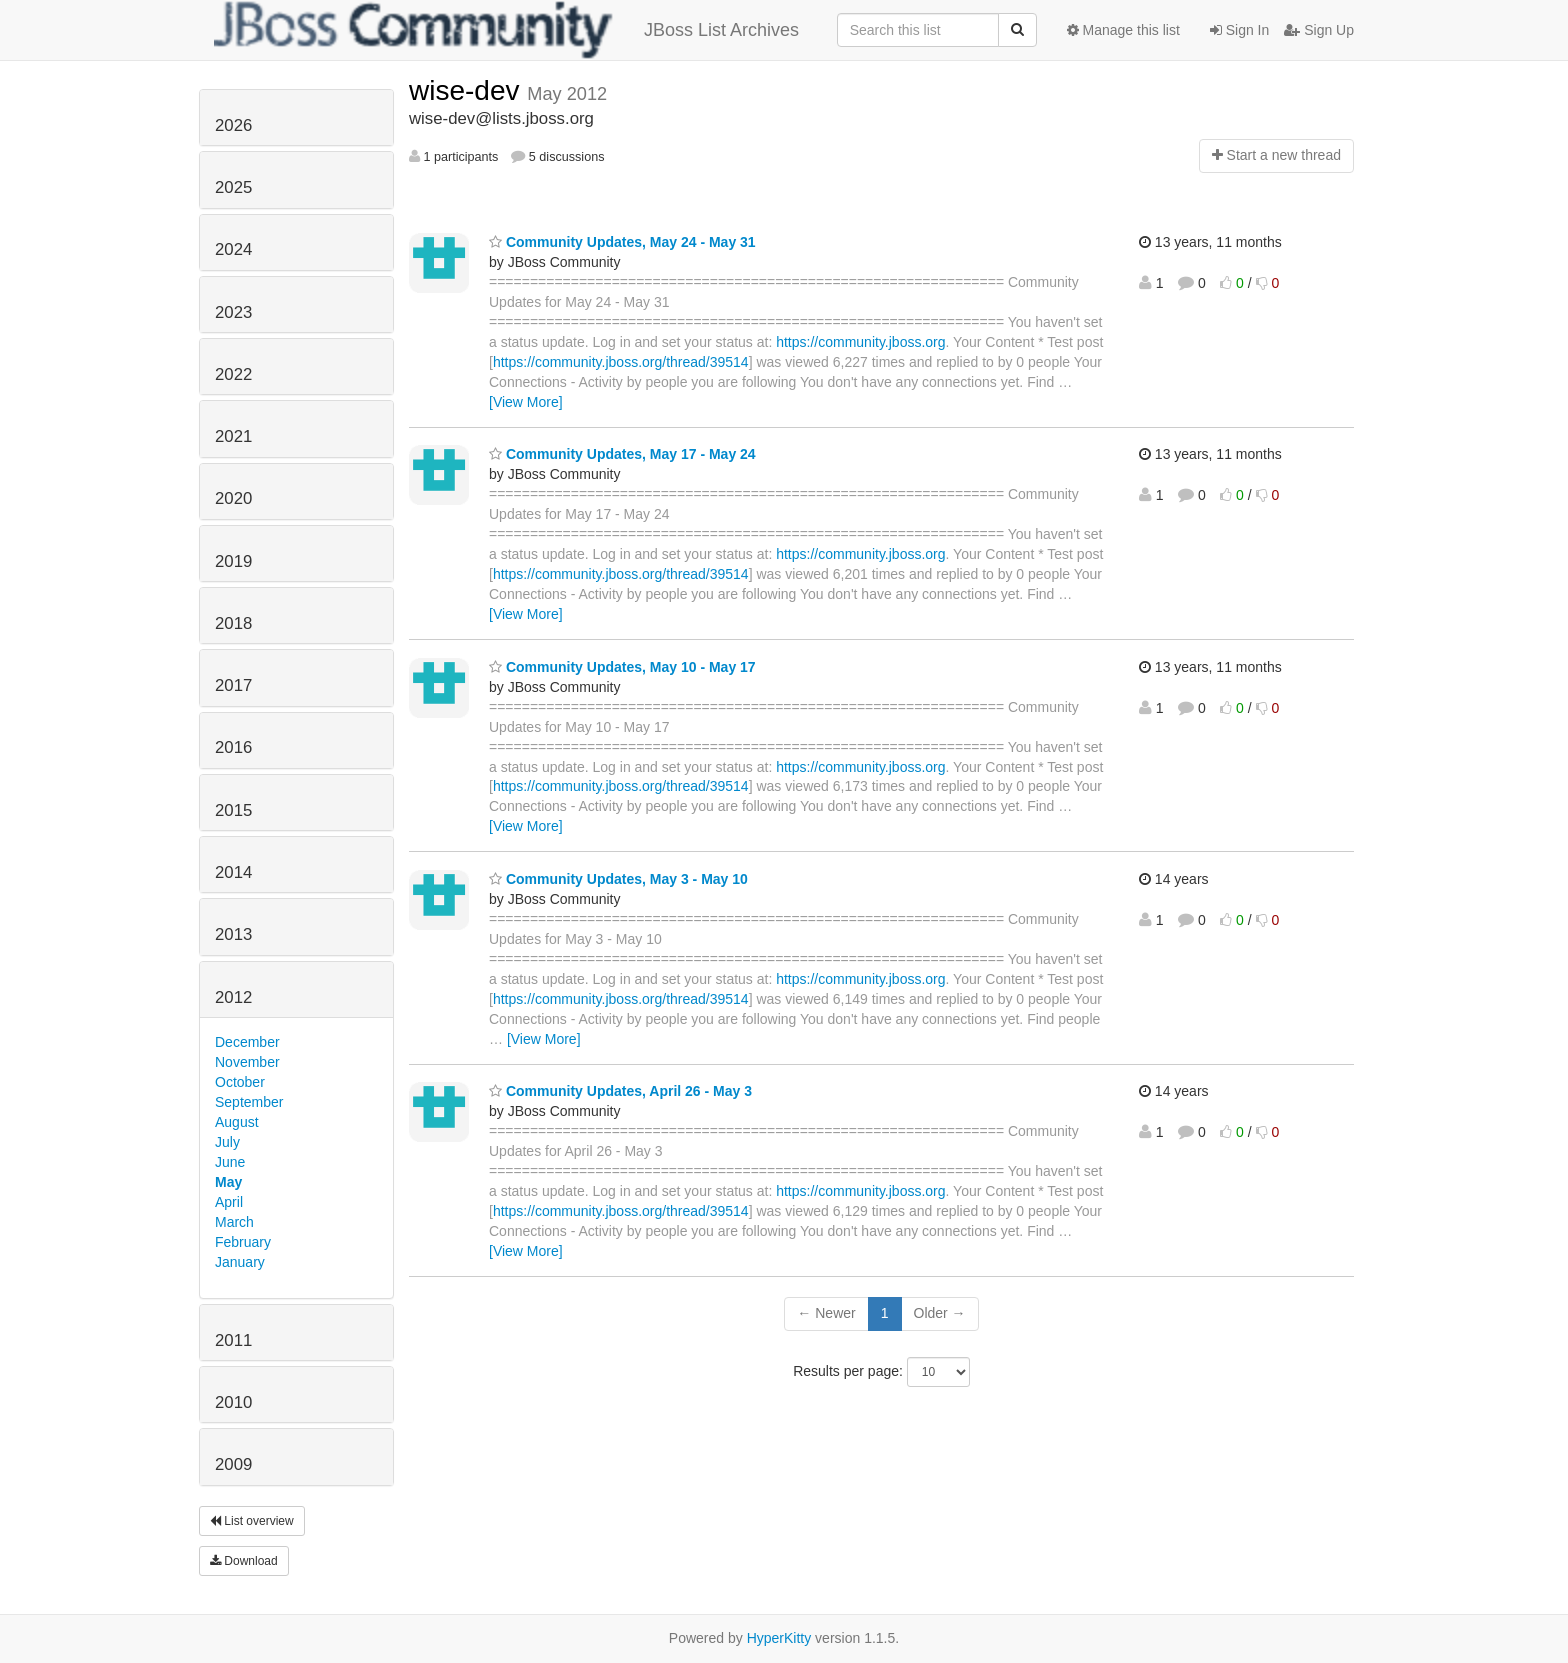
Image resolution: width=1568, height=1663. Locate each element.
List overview (252, 1521)
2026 (233, 125)
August (237, 1122)
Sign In (1239, 30)
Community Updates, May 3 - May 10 (618, 879)
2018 (233, 623)
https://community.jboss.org (860, 342)
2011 (233, 1340)
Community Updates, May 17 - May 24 (622, 454)
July (227, 1142)
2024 (233, 249)
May (228, 1182)
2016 (233, 747)
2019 (233, 561)
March (234, 1222)
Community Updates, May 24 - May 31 (622, 242)
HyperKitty (779, 1638)
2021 (233, 436)
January (240, 1262)
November (247, 1062)
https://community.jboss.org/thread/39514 (621, 362)
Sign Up (1319, 30)
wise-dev (468, 90)
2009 (233, 1464)
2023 (233, 312)
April (229, 1202)
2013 (233, 934)
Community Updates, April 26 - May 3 (620, 1091)
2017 (233, 685)
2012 (233, 997)
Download (244, 1561)
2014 (233, 872)
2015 (233, 810)
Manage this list (1123, 30)
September (249, 1102)
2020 (233, 498)
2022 (233, 374)
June (230, 1162)
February (243, 1242)
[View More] (526, 402)
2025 (233, 187)
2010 (233, 1402)
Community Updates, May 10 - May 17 (622, 667)
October (240, 1082)
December (247, 1042)
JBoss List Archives (506, 30)
